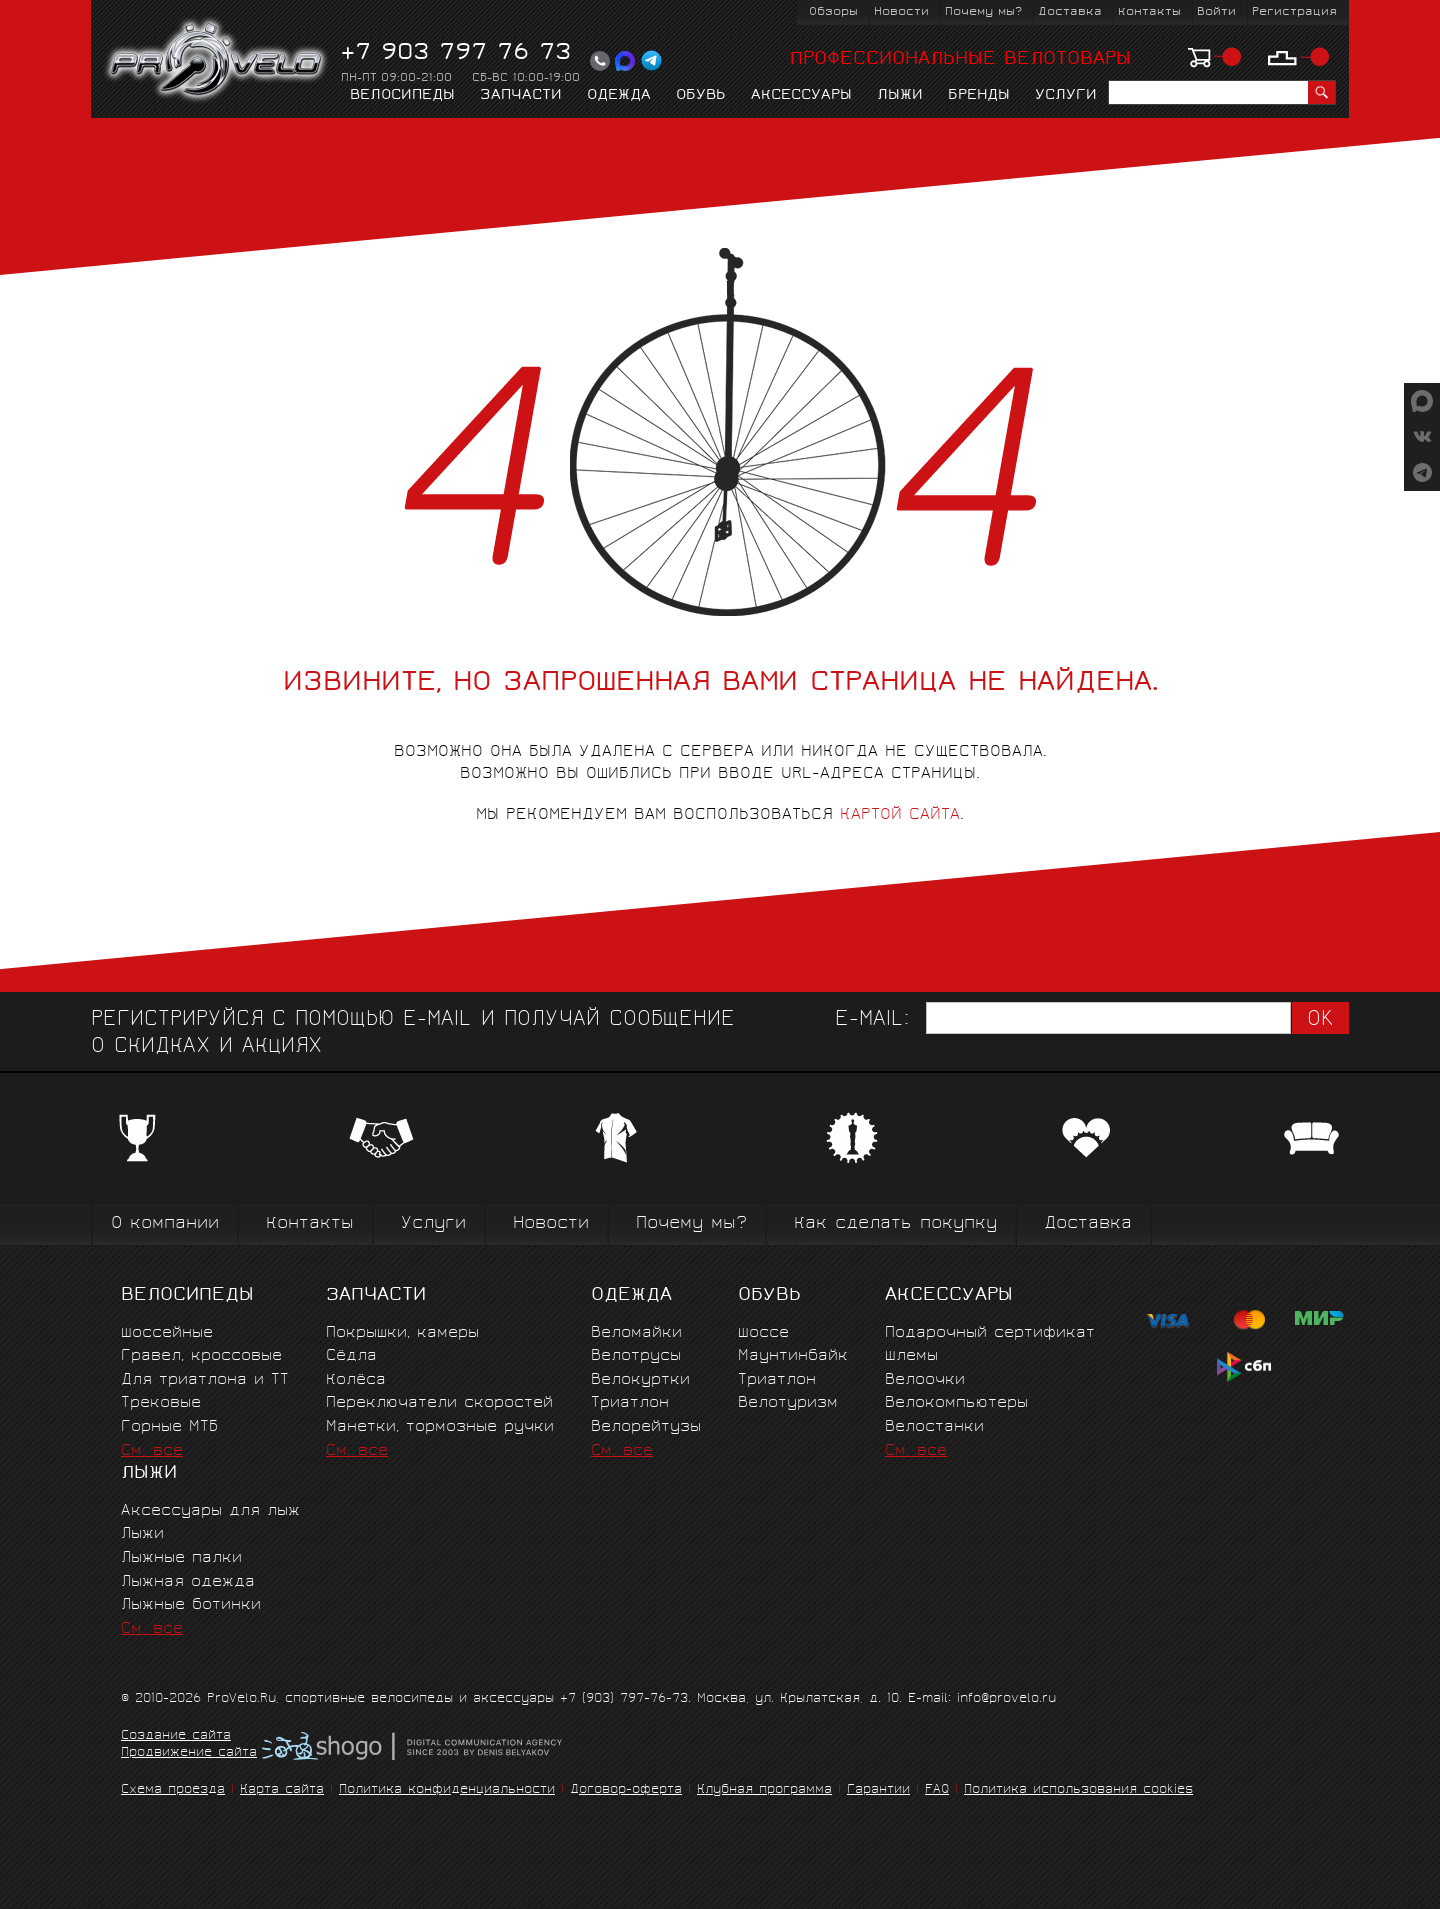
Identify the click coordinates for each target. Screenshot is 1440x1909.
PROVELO (217, 61)
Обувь (701, 96)
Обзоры (833, 12)
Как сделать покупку (895, 1224)
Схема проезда (173, 1790)
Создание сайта (176, 1737)
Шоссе (763, 1333)
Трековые (161, 1403)
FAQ (937, 1790)
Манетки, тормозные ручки (440, 1427)
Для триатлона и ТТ (205, 1380)
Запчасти (521, 96)
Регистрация (1294, 12)
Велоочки (925, 1380)
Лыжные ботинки (191, 1605)
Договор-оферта (626, 1790)
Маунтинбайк (793, 1356)
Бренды (979, 96)
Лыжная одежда (188, 1582)
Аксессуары (801, 96)
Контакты (1149, 12)
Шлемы (911, 1356)
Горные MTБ (169, 1427)
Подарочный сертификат (990, 1333)
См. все (152, 1451)
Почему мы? (983, 12)
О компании (165, 1224)
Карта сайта (282, 1790)
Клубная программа (764, 1790)
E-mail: (872, 1020)
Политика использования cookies (1078, 1790)
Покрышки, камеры (402, 1333)
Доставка (1070, 12)
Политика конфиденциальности (447, 1790)
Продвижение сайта (189, 1754)
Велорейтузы (646, 1427)
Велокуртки (640, 1380)
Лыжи (900, 96)
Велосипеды (402, 96)
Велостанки (934, 1427)
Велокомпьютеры (956, 1403)
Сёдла (351, 1356)
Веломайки (636, 1333)
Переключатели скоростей (439, 1403)
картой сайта (900, 815)
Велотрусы (636, 1356)
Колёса (356, 1380)
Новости (901, 12)
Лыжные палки (181, 1558)
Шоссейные (167, 1333)
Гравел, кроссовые (201, 1356)
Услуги (1066, 96)
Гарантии (878, 1790)
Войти (1216, 12)
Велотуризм (788, 1403)
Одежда (619, 96)
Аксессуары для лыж (210, 1511)
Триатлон (630, 1403)
